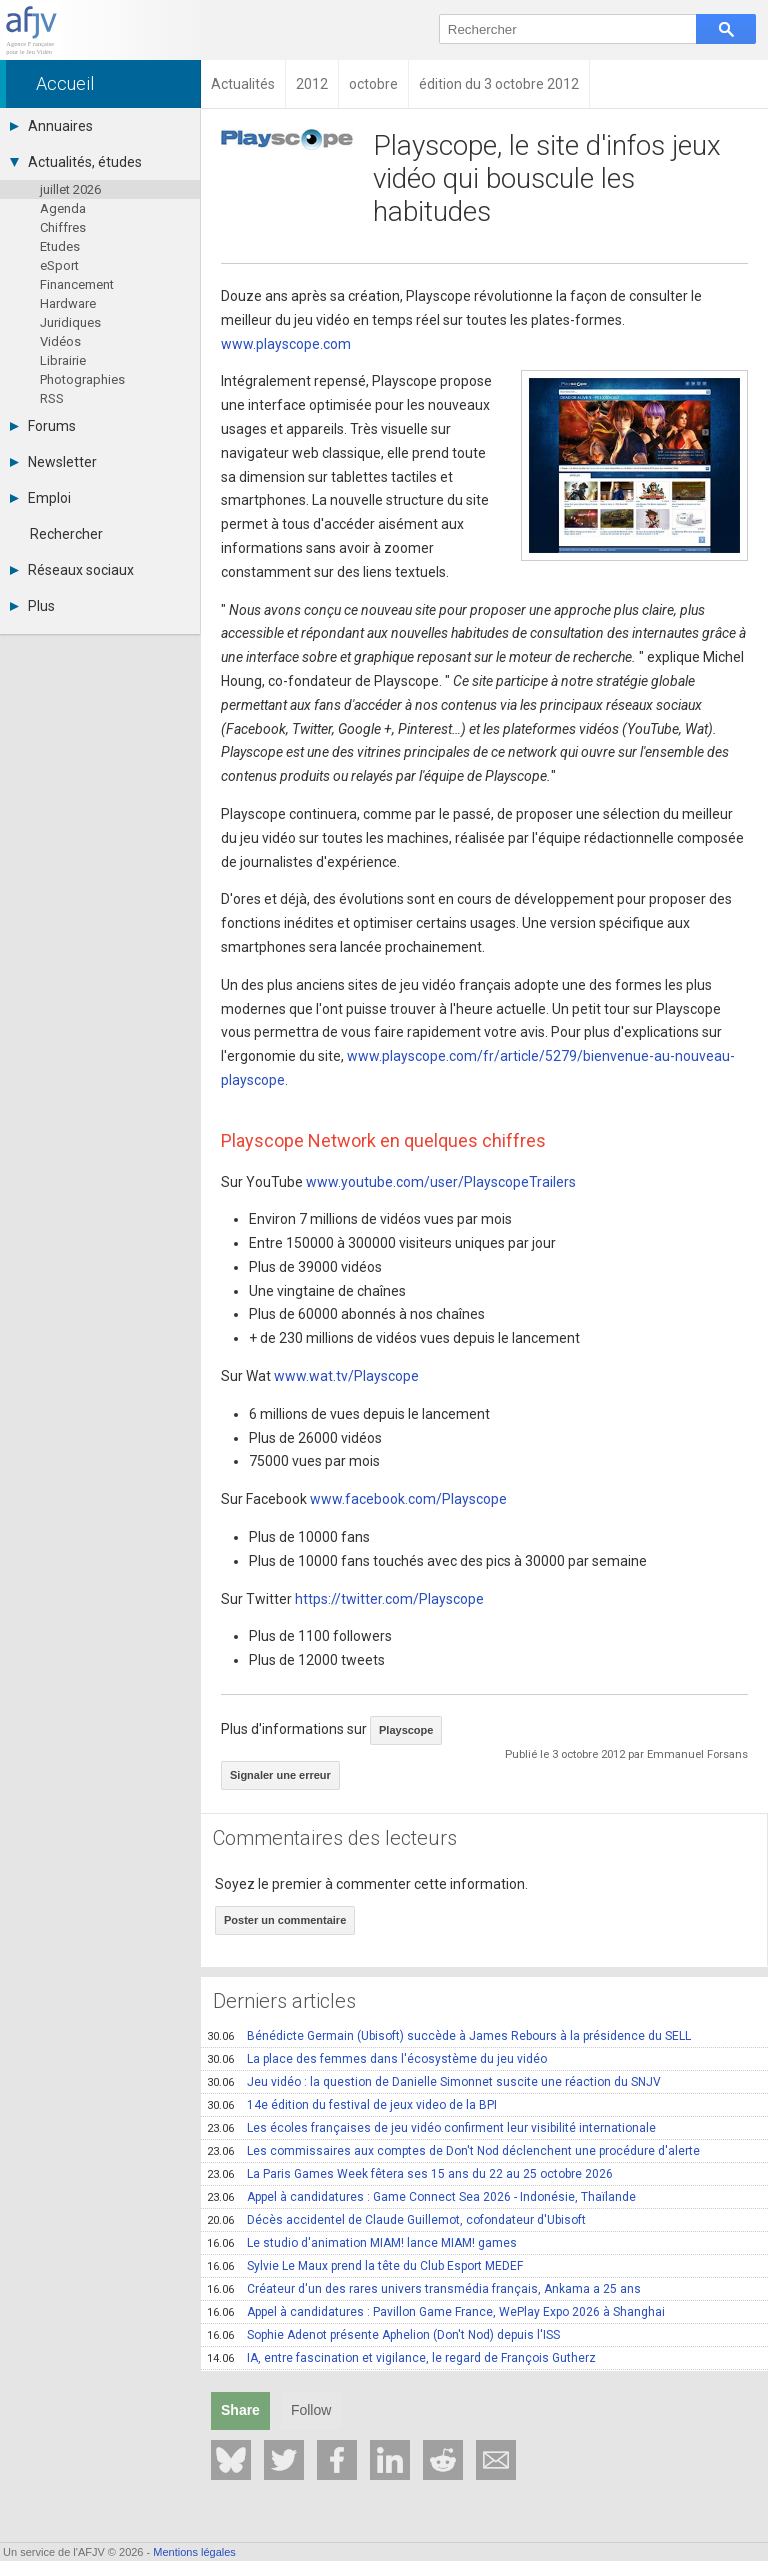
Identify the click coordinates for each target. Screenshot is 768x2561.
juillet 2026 (70, 189)
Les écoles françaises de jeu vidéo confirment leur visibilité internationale (431, 2128)
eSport (59, 265)
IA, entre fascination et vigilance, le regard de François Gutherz (401, 2358)
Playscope (406, 1730)
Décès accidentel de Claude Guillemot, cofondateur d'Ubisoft (396, 2220)
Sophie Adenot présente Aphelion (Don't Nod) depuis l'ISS (383, 2335)
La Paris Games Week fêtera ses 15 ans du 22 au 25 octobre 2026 (410, 2174)
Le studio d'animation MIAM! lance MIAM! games (362, 2243)
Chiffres (63, 227)
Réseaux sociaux (72, 570)
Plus (32, 606)
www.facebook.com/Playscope (408, 1499)
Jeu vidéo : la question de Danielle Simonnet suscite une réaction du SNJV (434, 2082)
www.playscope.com (286, 344)
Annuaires (51, 126)
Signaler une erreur (280, 1775)
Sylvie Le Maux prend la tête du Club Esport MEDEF (365, 2266)
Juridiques (70, 322)
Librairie (63, 360)
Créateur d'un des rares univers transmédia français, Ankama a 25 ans (424, 2289)
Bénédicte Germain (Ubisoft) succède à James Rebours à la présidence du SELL (449, 2036)
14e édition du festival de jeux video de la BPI (352, 2105)
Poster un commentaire (285, 1920)
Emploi (40, 498)
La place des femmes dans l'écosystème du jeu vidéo (377, 2059)
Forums (43, 426)
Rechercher (66, 534)
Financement (77, 284)
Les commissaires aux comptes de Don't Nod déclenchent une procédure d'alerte (453, 2151)
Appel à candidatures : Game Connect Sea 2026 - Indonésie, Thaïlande (421, 2197)
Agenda (63, 208)
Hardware (68, 303)
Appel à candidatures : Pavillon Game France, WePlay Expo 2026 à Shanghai (436, 2312)
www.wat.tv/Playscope (346, 1376)
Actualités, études (76, 162)
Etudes (60, 246)
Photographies (82, 379)
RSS (52, 398)
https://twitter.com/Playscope (389, 1599)
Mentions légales (194, 2552)
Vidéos (60, 341)
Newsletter (53, 462)
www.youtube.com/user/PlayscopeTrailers (441, 1182)
